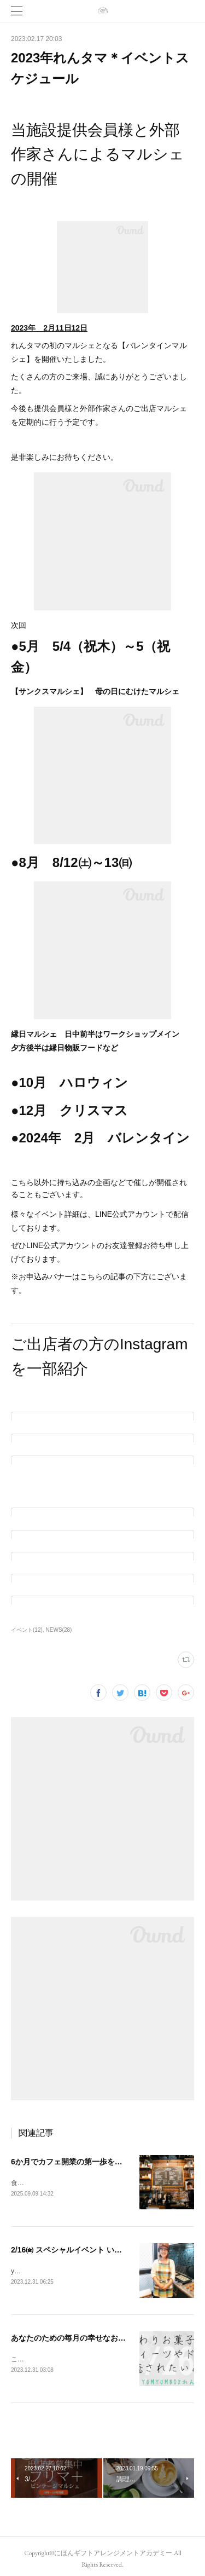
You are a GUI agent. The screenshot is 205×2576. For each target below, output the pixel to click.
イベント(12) (27, 1630)
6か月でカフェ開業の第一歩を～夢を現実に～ (89, 2161)
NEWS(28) (59, 1630)
